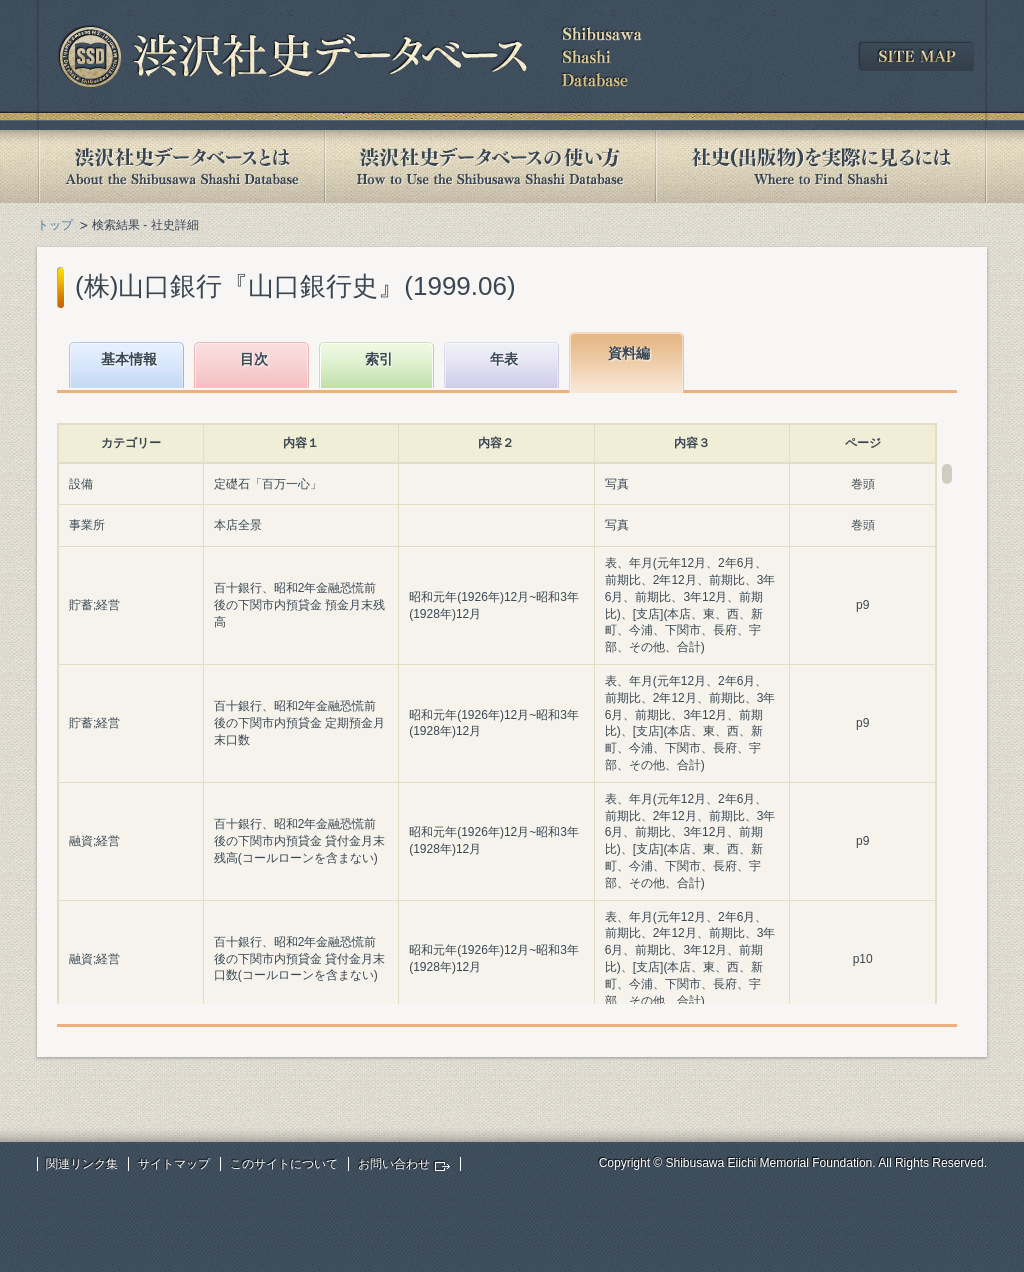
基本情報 (129, 359)
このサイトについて (284, 1164)
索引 (379, 359)
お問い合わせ (394, 1164)
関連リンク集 (82, 1164)
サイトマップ (174, 1164)
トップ (55, 225)
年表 (504, 359)
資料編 (629, 353)
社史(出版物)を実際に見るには (821, 166)
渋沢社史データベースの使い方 (490, 166)
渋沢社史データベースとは (180, 166)
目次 (254, 359)
